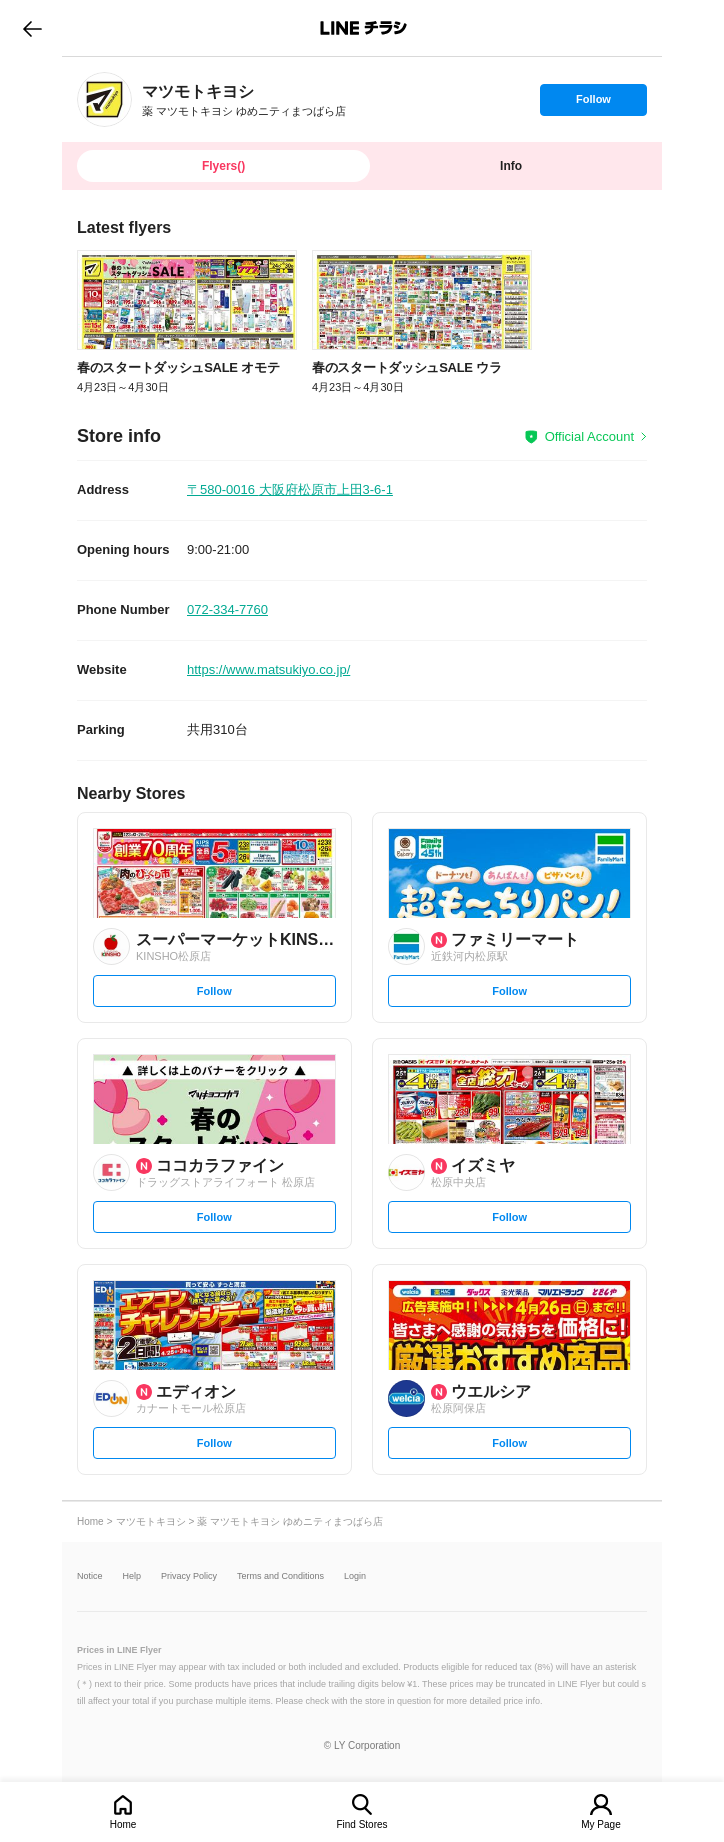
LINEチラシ (363, 28)
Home (123, 1824)
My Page (600, 1824)
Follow (593, 104)
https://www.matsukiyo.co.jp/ (268, 669)
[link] (104, 99)
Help (132, 1576)
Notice (90, 1576)
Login (355, 1576)
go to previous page (32, 28)
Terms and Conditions (280, 1576)
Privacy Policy (189, 1576)
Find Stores (361, 1824)
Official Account (589, 436)
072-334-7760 (227, 609)
